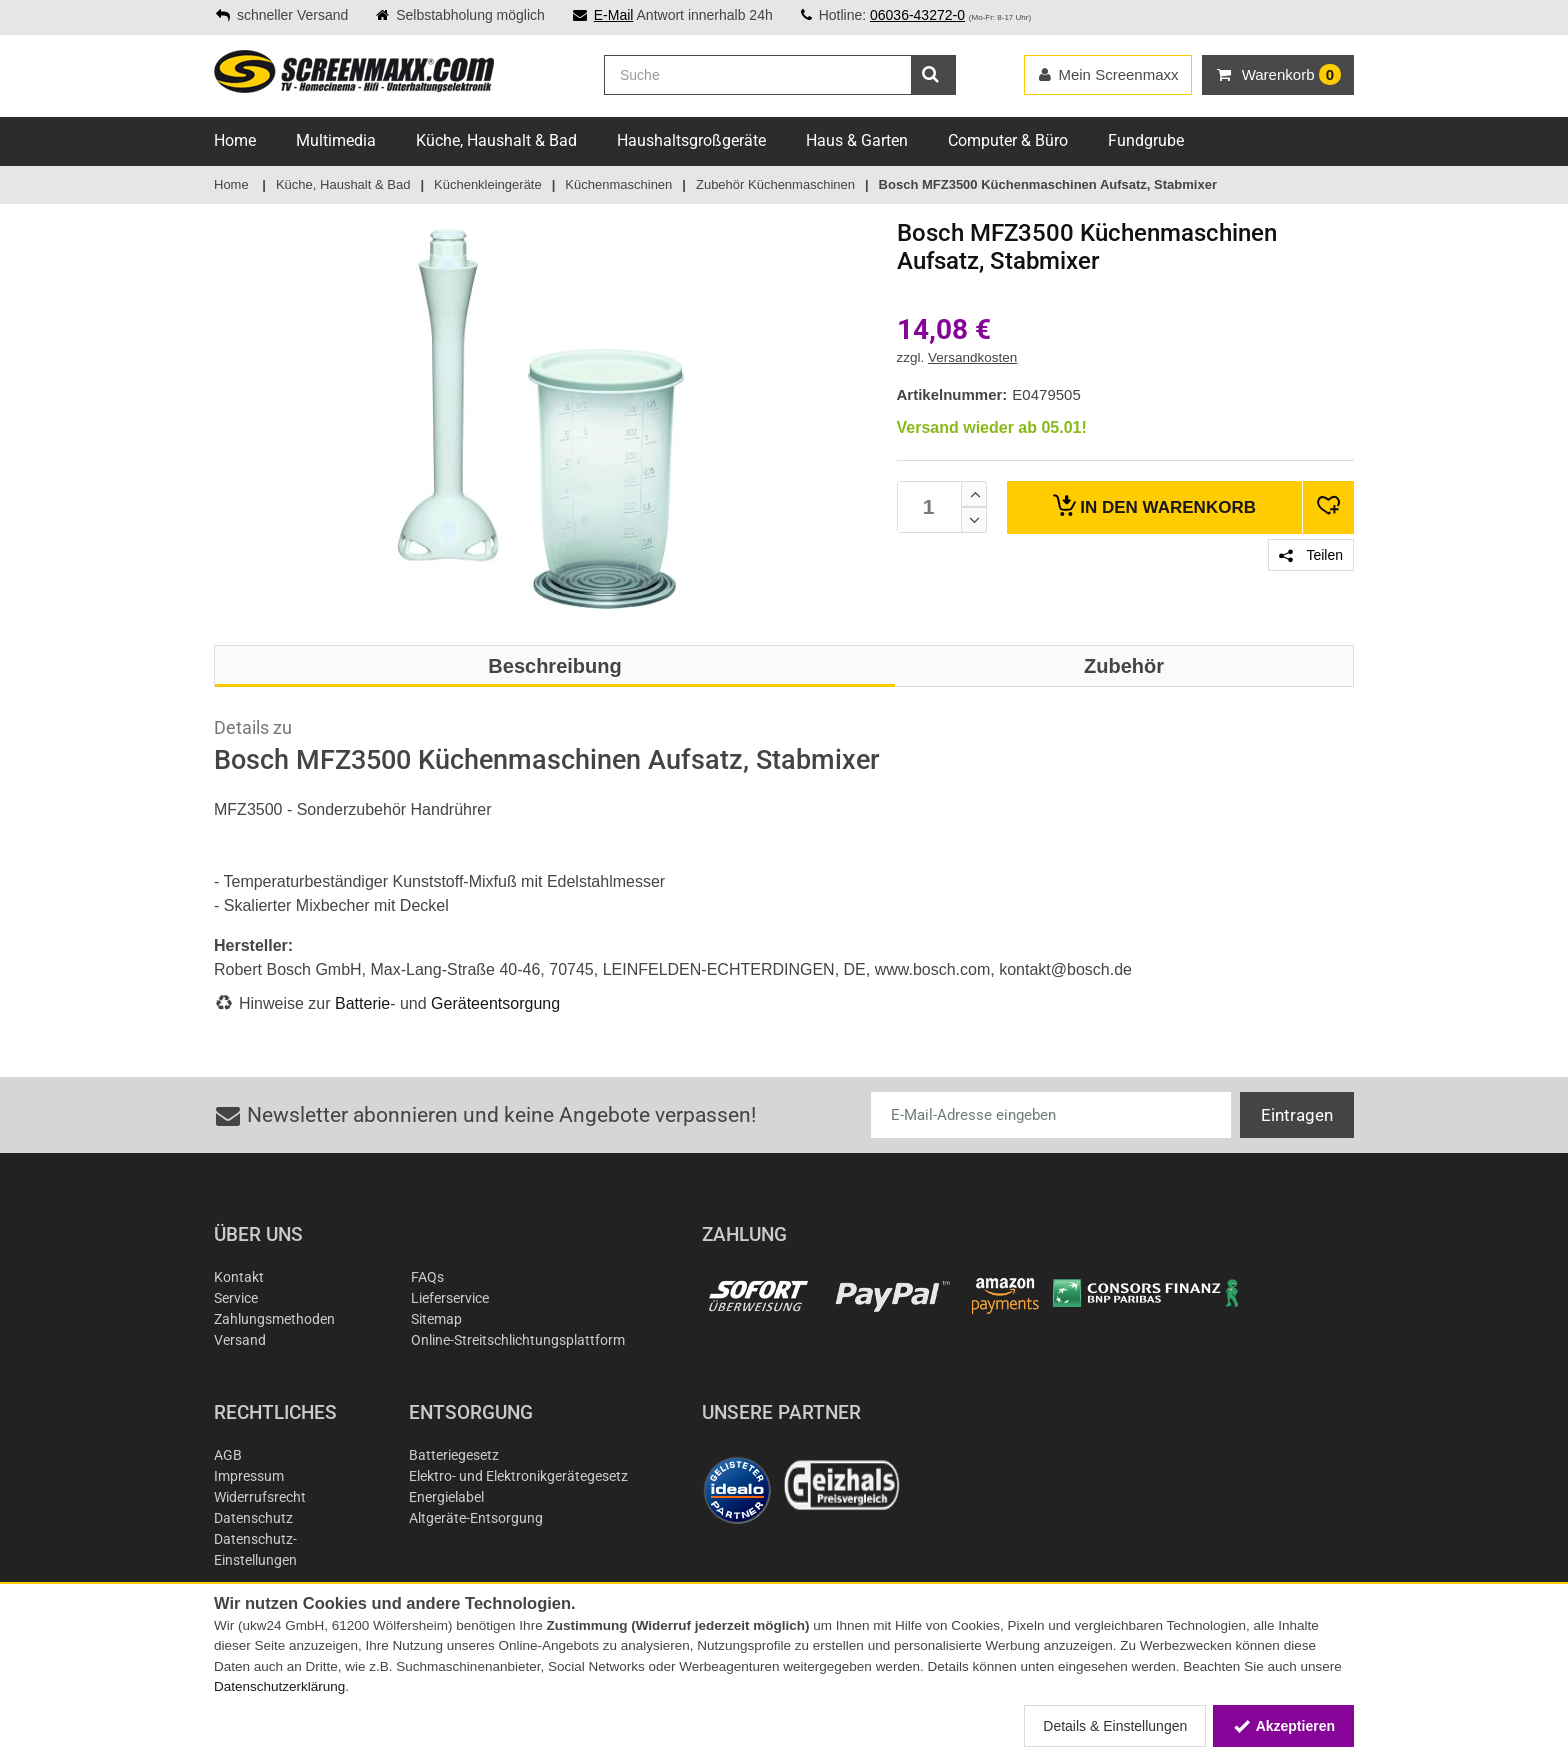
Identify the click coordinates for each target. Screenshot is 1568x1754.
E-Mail (614, 15)
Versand (240, 1340)
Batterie (362, 1003)
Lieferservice (450, 1298)
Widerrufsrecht (260, 1497)
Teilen (1311, 555)
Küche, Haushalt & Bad (496, 140)
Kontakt (239, 1277)
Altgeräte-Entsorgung (476, 1518)
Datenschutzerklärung (279, 1686)
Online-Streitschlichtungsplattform (518, 1340)
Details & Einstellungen (1115, 1726)
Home (235, 140)
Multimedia (336, 140)
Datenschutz (253, 1518)
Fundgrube (1146, 140)
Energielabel (446, 1497)
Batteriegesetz (454, 1455)
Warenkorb (1154, 505)
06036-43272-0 (917, 15)
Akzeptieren (1283, 1726)
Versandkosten (972, 357)
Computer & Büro (1008, 140)
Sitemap (436, 1319)
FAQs (427, 1277)
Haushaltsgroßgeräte (691, 140)
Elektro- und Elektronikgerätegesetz (518, 1476)
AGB (228, 1455)
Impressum (249, 1476)
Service (236, 1298)
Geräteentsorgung (495, 1003)
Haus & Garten (857, 140)
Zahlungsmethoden (274, 1319)
